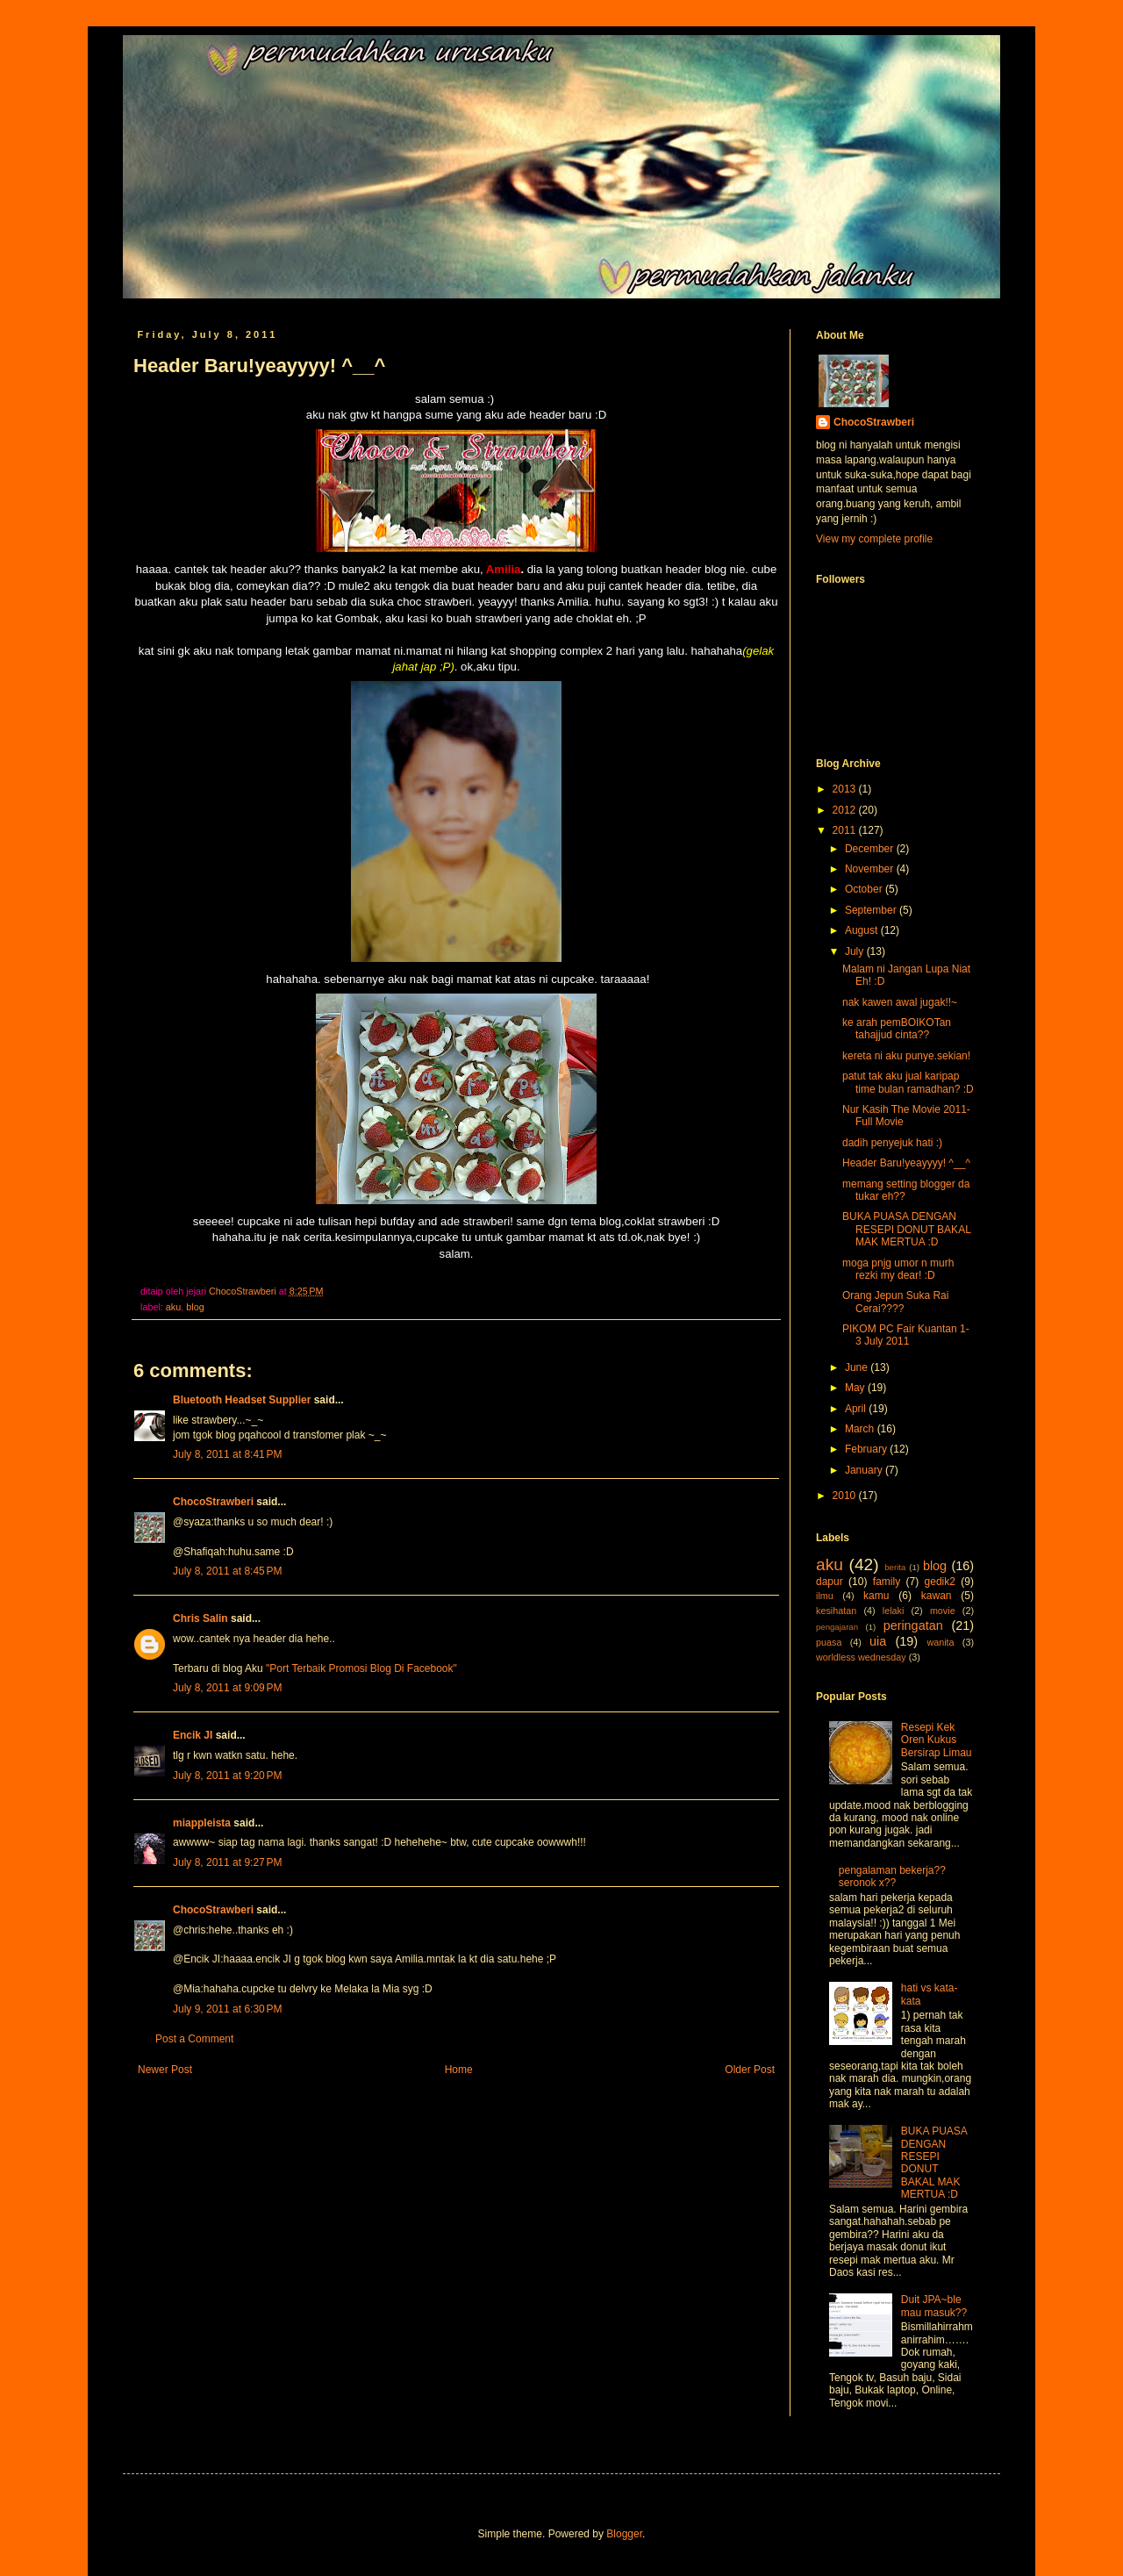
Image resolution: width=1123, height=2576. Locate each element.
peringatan (913, 1625)
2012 (846, 810)
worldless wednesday (861, 1657)
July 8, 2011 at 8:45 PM (227, 1571)
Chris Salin (200, 1618)
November (871, 869)
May (856, 1387)
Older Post (750, 2069)
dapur (829, 1581)
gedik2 (940, 1581)
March (861, 1429)
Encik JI (192, 1735)
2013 (846, 789)
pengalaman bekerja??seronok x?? (892, 1876)
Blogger (624, 2534)
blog (195, 1307)
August (863, 930)
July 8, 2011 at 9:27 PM (227, 1862)
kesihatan (836, 1610)
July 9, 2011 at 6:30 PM (227, 2009)
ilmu (824, 1595)
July (856, 951)
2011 (846, 830)
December (871, 849)
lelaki (894, 1610)
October (865, 889)
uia (877, 1641)
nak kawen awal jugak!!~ (899, 1002)
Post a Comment (194, 2039)
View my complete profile (874, 539)
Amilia (502, 569)
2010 (846, 1495)
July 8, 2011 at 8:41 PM (227, 1454)
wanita (940, 1642)
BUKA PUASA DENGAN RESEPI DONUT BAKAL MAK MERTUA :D (906, 1229)
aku (173, 1307)
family (886, 1581)
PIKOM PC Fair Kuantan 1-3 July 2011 (905, 1335)
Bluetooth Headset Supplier (242, 1400)
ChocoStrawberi (213, 1502)
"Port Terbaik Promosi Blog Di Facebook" (361, 1668)
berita (894, 1567)
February (867, 1449)
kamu (876, 1595)
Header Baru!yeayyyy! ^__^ (906, 1163)
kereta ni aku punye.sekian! (906, 1056)
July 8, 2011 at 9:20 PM (227, 1775)
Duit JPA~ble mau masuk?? (934, 2305)
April (857, 1409)
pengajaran (837, 1627)
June (857, 1367)
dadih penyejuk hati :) (892, 1143)
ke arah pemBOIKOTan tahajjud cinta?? (896, 1028)
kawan (936, 1595)
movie (942, 1610)
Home (459, 2069)
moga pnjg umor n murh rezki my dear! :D (898, 1269)
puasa (828, 1642)
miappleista (202, 1823)
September (872, 910)
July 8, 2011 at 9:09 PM (227, 1688)
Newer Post (165, 2069)
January (865, 1470)
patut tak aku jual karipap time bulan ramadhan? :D (908, 1082)
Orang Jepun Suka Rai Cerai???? (895, 1301)
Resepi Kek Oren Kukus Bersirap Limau (936, 1740)
